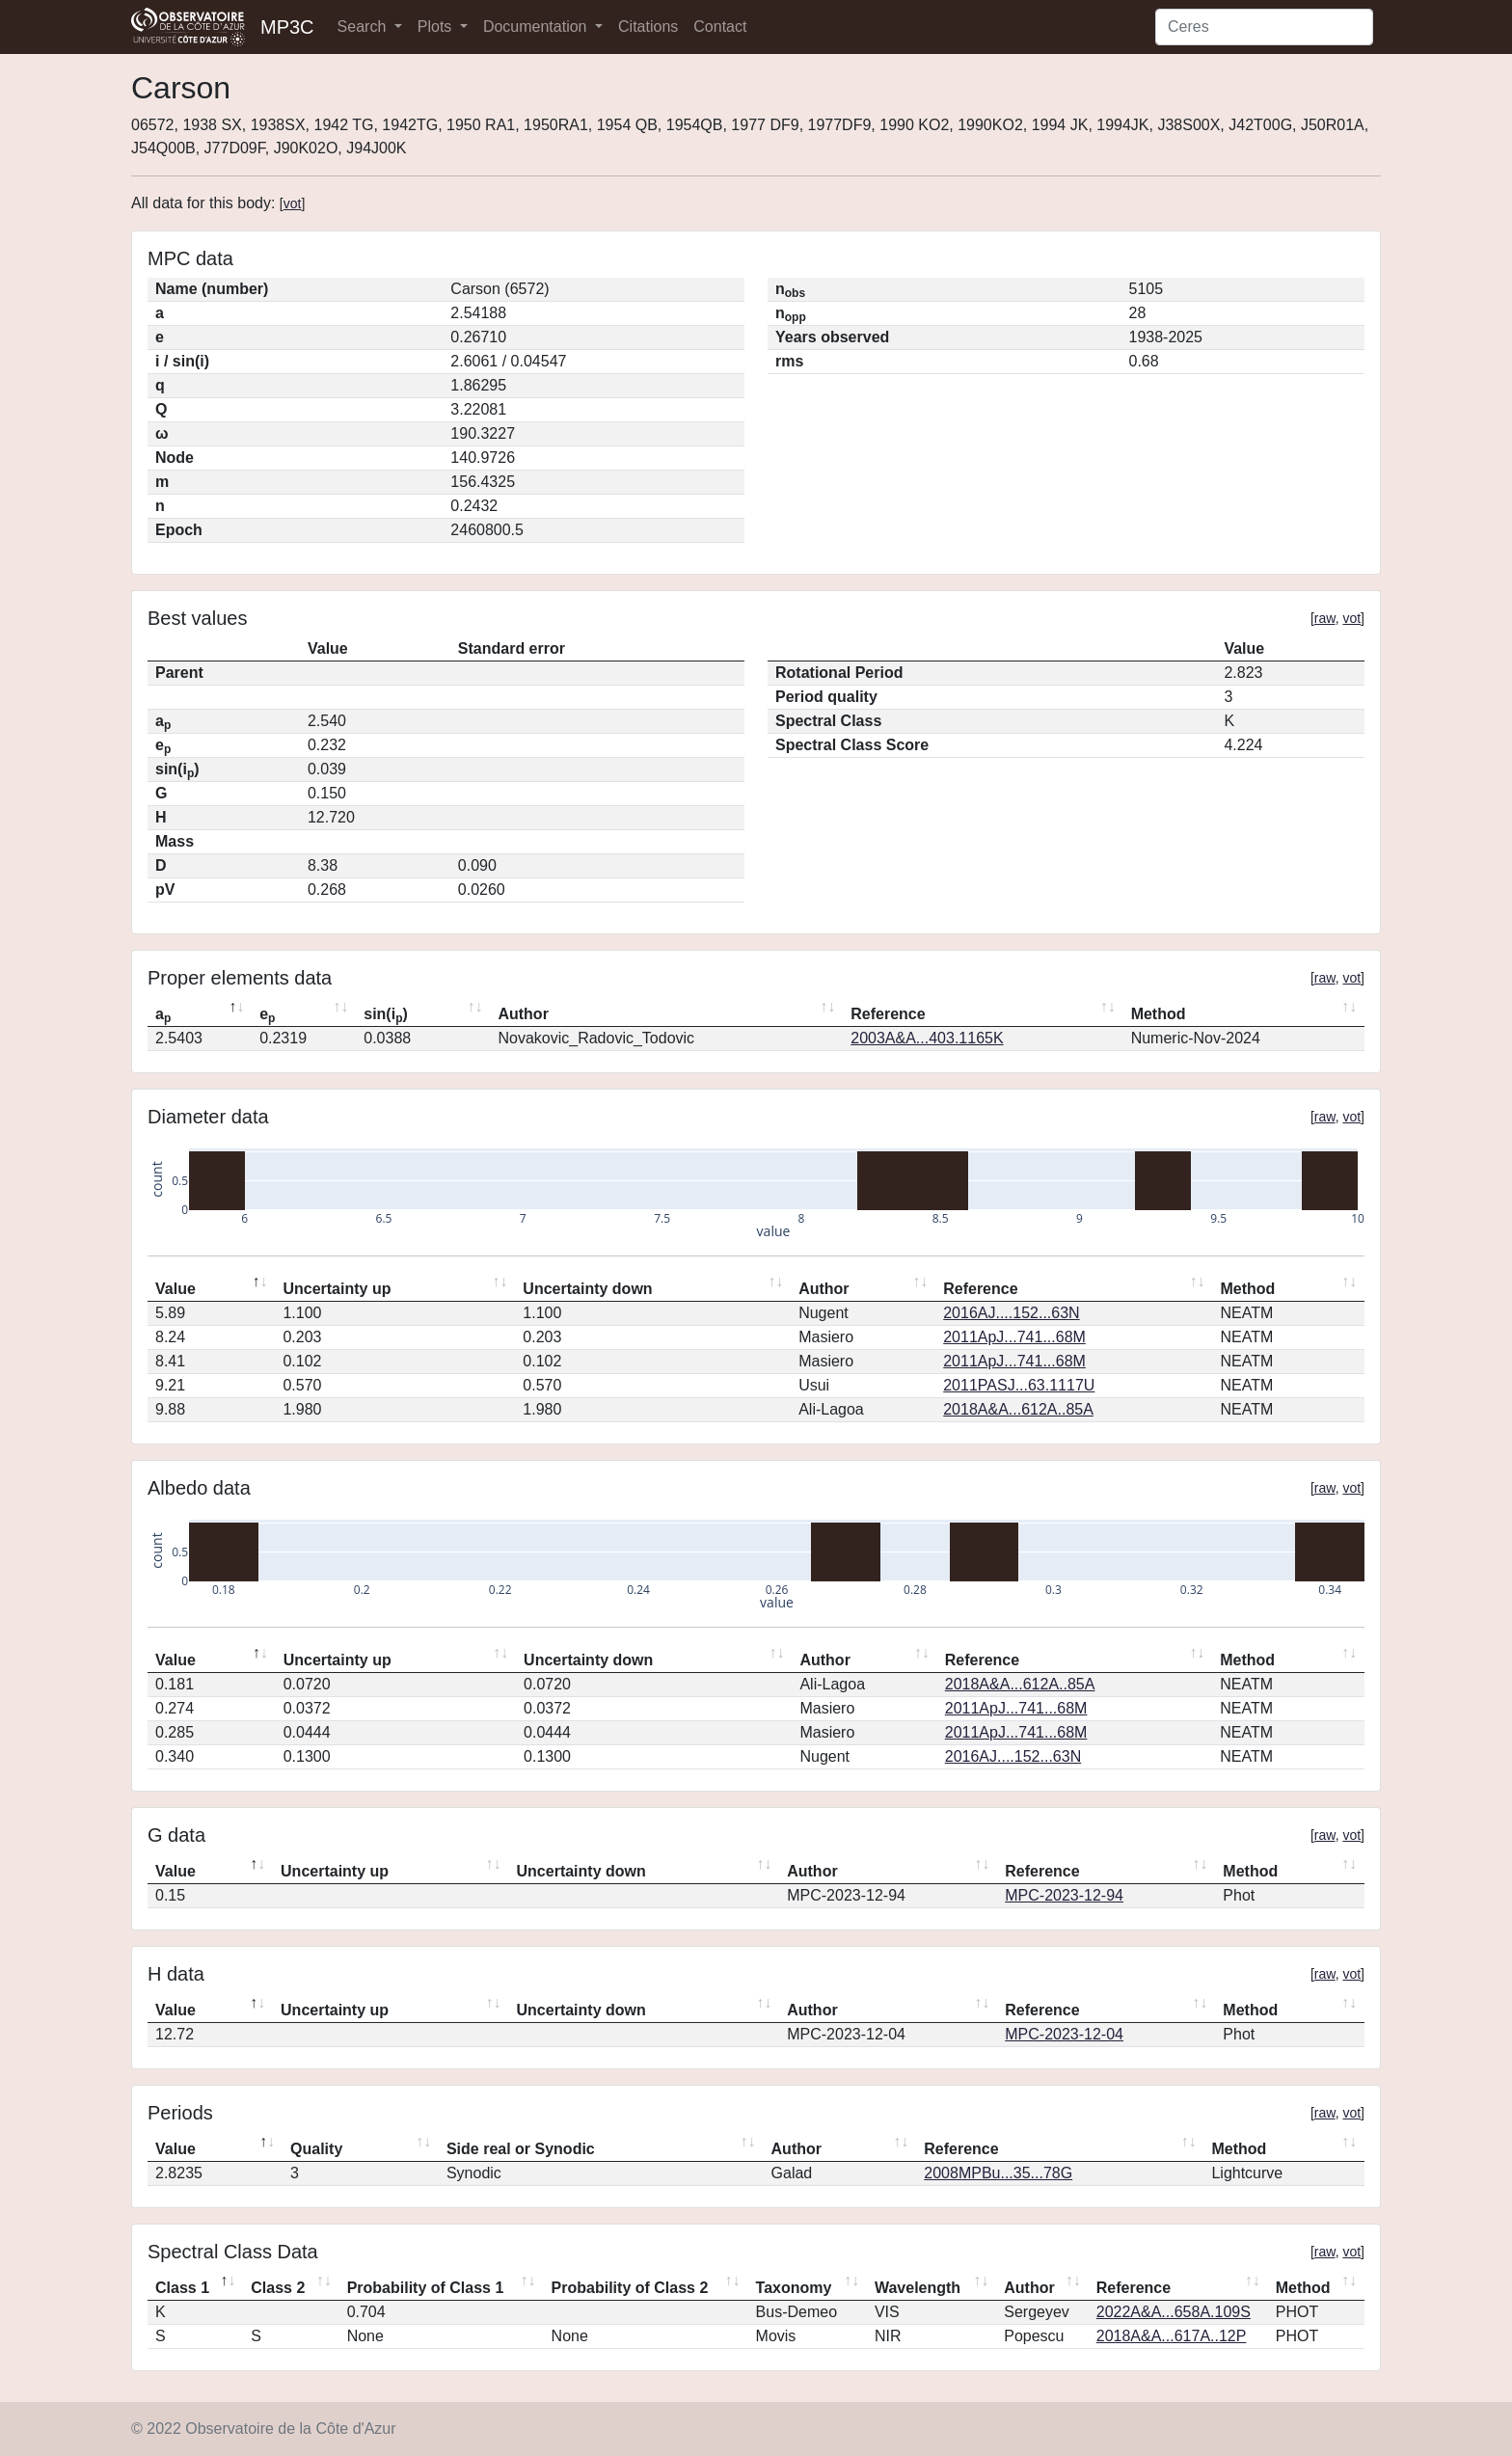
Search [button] (364, 26)
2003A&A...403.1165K (926, 1038)
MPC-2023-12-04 (1064, 2034)
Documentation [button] (537, 26)
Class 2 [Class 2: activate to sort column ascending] (278, 2288)
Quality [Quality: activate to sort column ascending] (316, 2149)
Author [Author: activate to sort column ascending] (523, 1014)
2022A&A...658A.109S (1173, 2312)
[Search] (1264, 27)
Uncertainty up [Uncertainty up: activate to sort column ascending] (337, 1289)
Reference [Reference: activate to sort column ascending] (887, 1014)
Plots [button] (437, 26)
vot (293, 203)
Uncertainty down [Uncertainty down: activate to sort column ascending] (587, 1289)
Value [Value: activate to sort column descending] (175, 1289)
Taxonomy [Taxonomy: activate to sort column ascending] (794, 2288)
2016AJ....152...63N (1011, 1313)
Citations (648, 26)
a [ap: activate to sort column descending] (163, 1015)
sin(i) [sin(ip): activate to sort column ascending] (386, 1015)
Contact (719, 26)
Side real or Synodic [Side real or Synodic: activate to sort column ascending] (520, 2149)
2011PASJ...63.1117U (1018, 1385)
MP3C (287, 27)
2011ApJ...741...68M (1014, 1337)
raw (1325, 618)
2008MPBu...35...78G (998, 2173)
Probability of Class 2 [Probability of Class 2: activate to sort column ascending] (630, 2288)
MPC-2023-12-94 (1064, 1895)
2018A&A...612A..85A (1018, 1409)
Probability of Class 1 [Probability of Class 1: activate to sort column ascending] (425, 2288)
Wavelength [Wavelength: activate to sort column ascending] (917, 2288)
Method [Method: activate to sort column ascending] (1158, 1014)
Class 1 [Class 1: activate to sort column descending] (182, 2288)
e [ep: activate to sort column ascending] (267, 1015)
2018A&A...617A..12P (1171, 2336)
